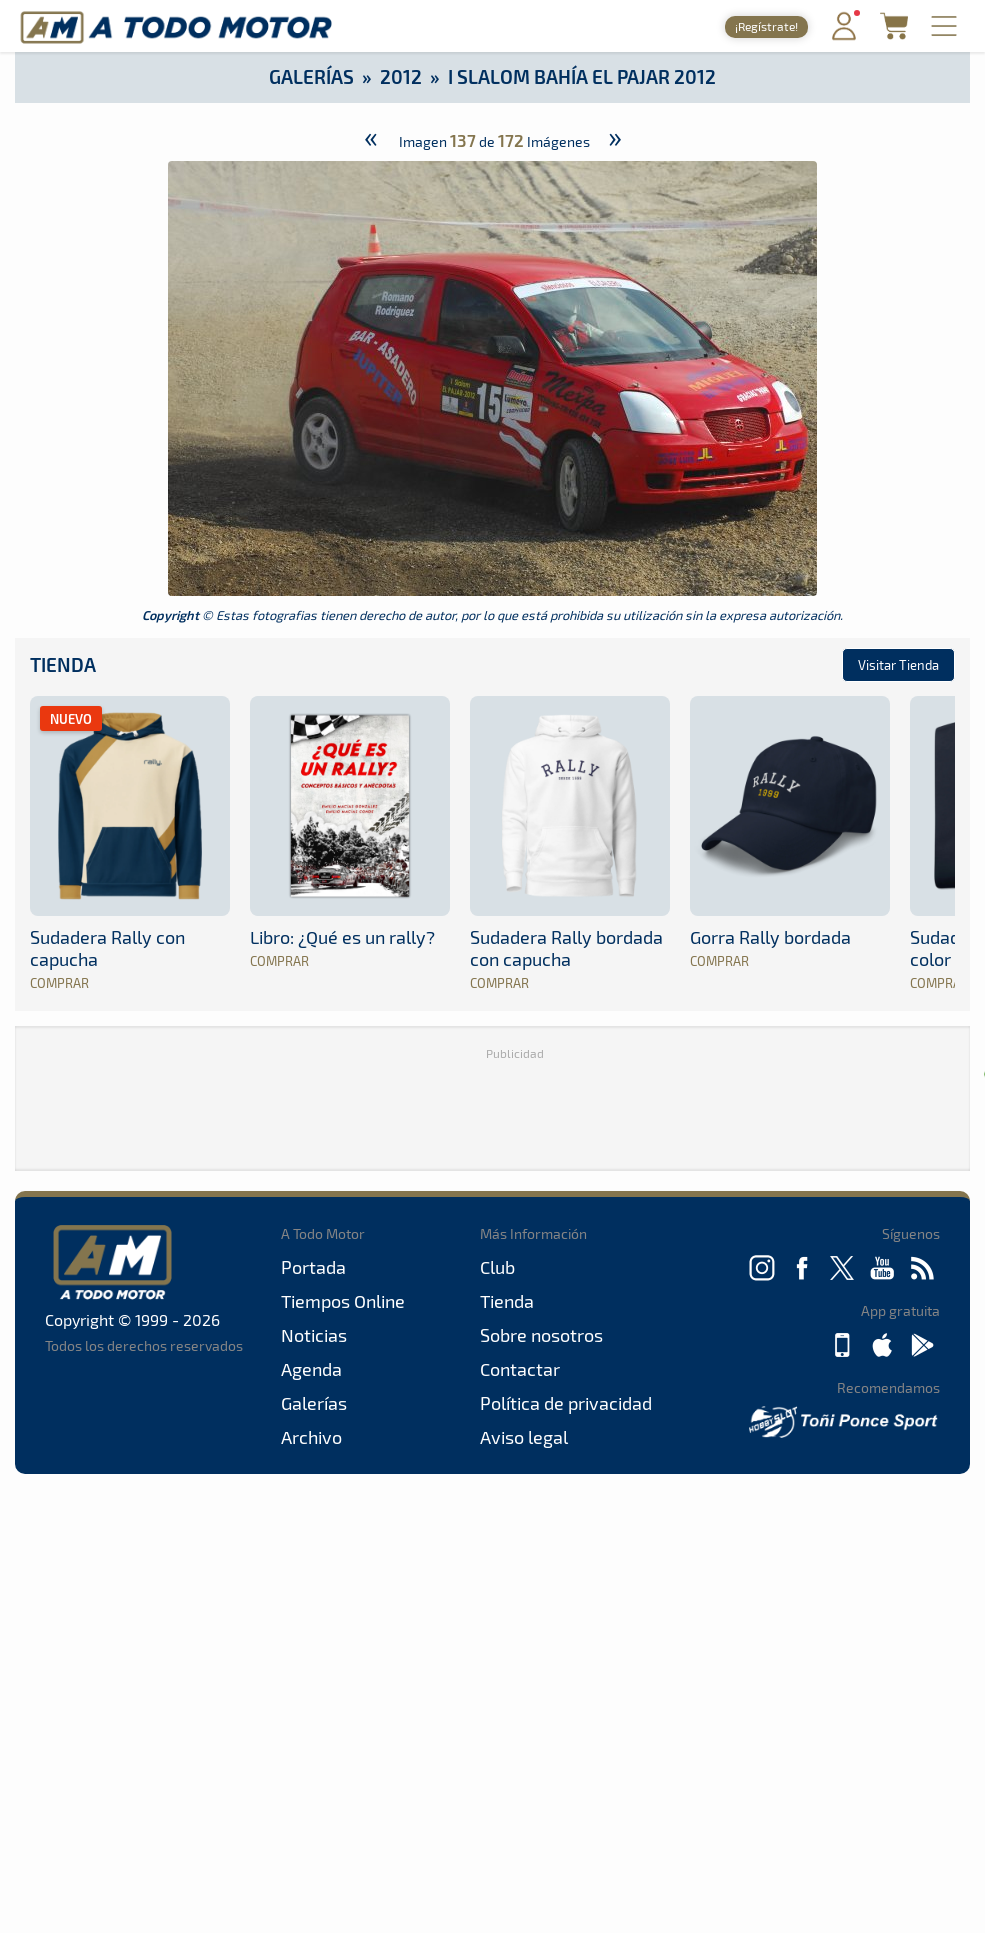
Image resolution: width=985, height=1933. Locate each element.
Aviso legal (524, 1437)
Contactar (520, 1369)
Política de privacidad (566, 1403)
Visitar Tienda (898, 665)
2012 (401, 76)
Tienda (63, 664)
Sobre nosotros (541, 1335)
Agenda (311, 1369)
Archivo (311, 1437)
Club (497, 1267)
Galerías (311, 76)
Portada (313, 1267)
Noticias (314, 1335)
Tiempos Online (343, 1301)
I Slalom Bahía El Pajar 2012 (582, 76)
